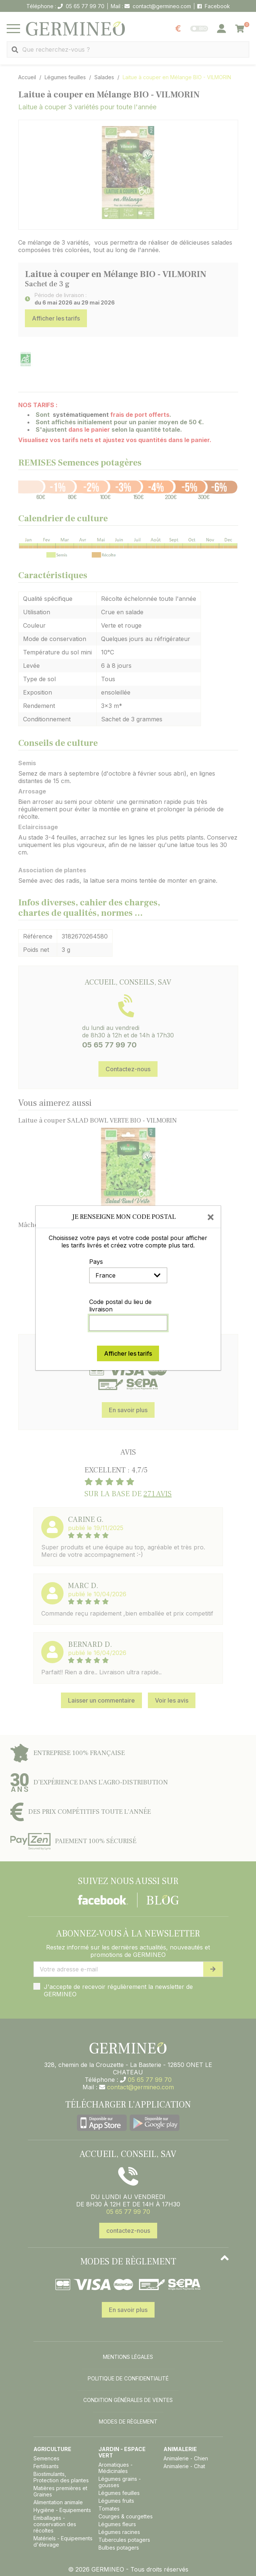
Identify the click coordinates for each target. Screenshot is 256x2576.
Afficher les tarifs (128, 1353)
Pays (96, 1261)
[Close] (211, 1216)
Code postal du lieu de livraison (120, 1305)
